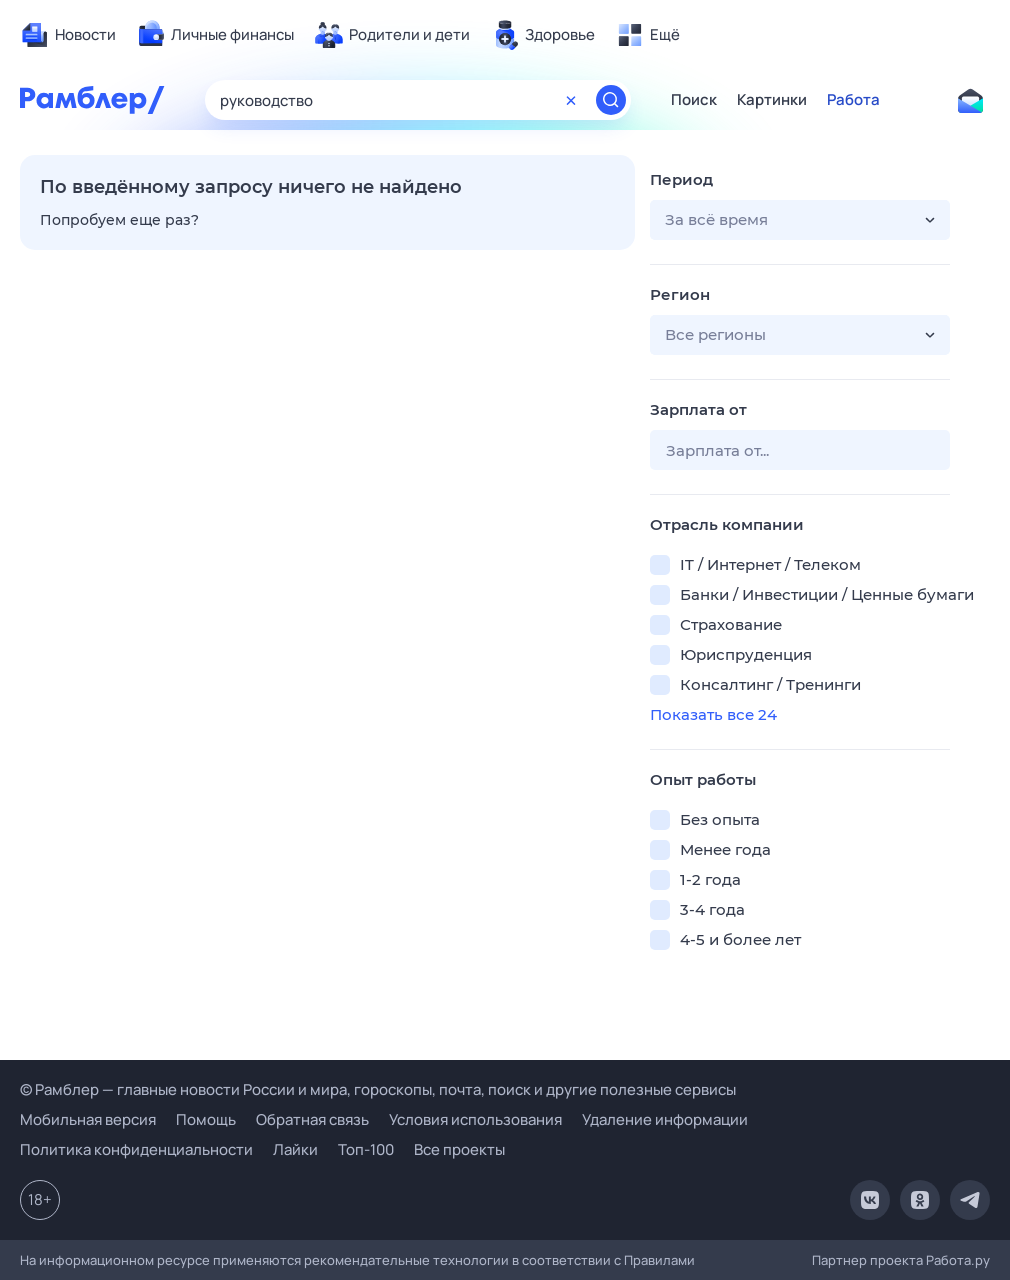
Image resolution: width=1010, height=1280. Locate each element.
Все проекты (459, 1149)
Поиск (694, 100)
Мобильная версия (88, 1119)
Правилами (659, 1260)
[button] (800, 220)
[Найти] (611, 100)
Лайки (295, 1149)
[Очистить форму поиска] (571, 100)
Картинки (772, 100)
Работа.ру (958, 1260)
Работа (853, 100)
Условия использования (475, 1119)
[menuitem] (68, 35)
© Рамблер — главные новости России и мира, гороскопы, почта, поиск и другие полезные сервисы (378, 1089)
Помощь (206, 1119)
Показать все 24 (713, 714)
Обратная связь (312, 1119)
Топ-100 (366, 1149)
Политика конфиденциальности (136, 1149)
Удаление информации (665, 1119)
